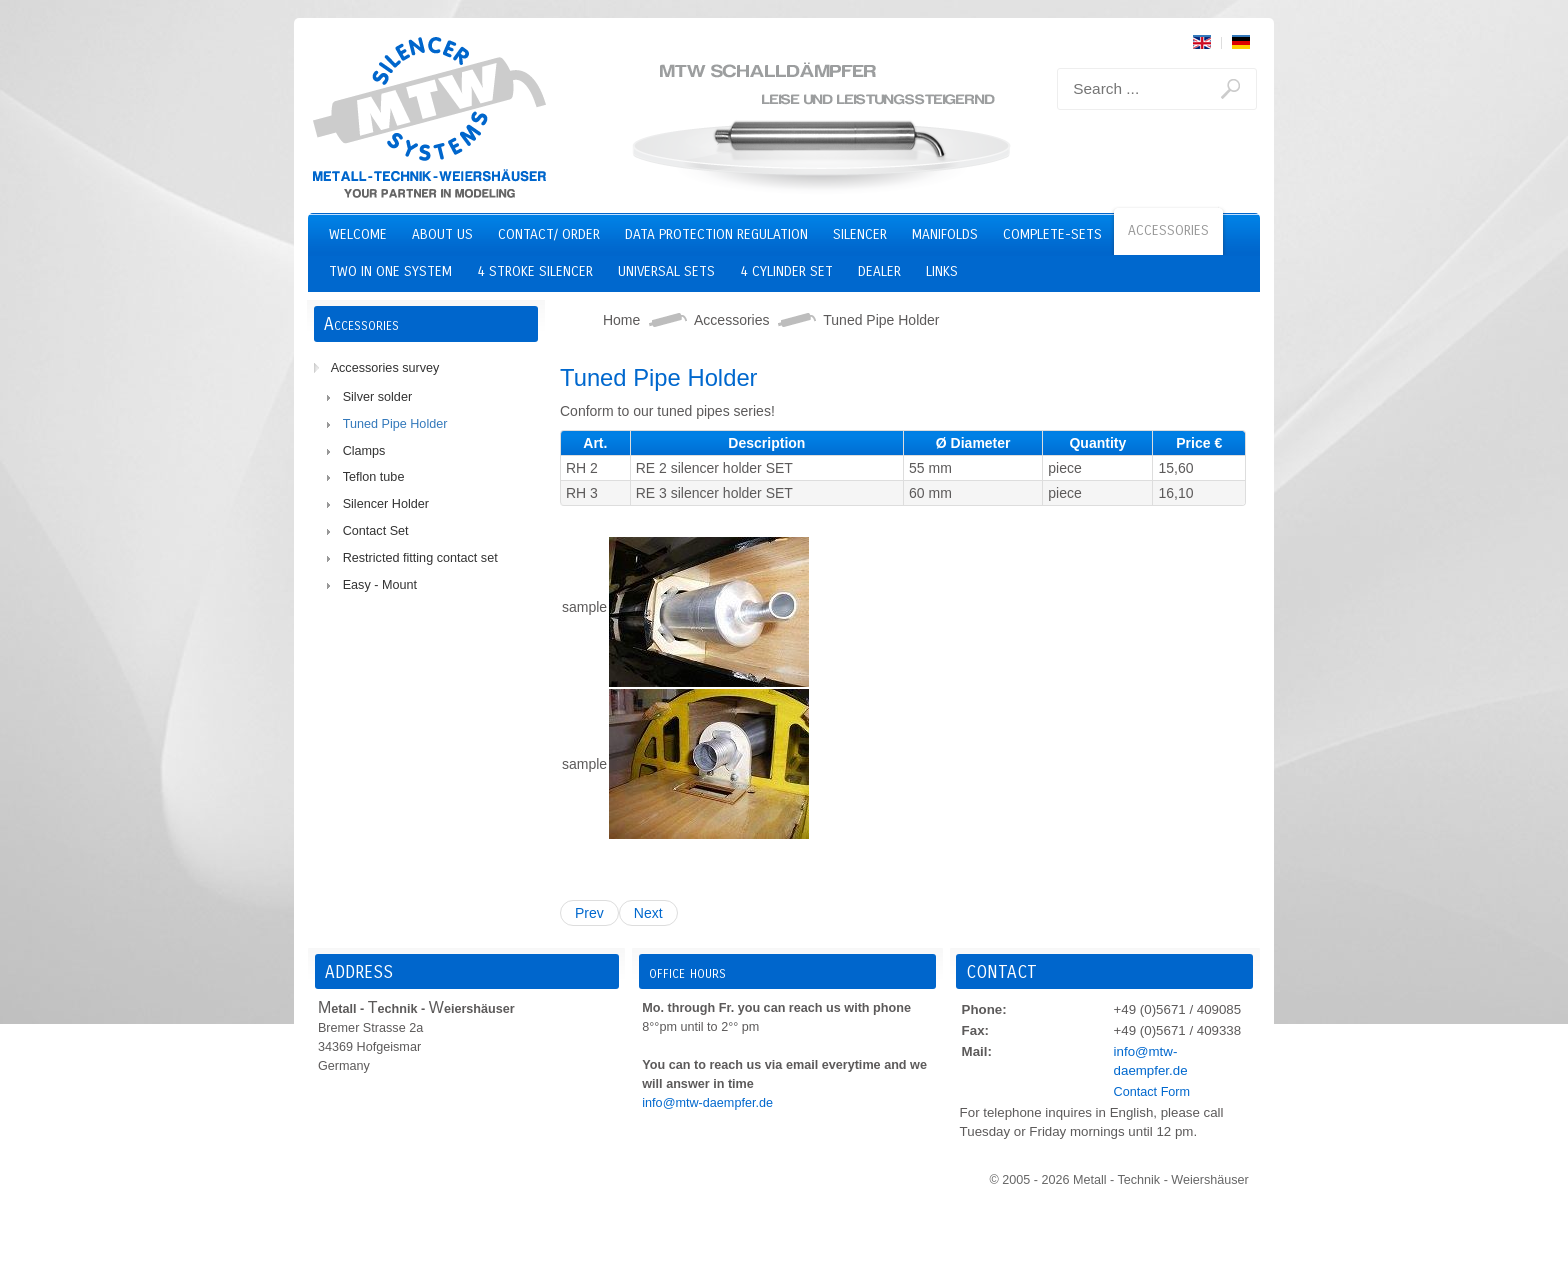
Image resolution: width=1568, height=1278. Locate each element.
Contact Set (376, 531)
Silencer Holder (386, 504)
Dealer (879, 271)
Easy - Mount (380, 585)
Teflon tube (374, 477)
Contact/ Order (549, 234)
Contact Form (1152, 1092)
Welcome (358, 234)
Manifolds (945, 234)
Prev (589, 913)
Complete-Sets (1052, 234)
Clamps (364, 451)
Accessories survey (385, 368)
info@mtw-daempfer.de (707, 1103)
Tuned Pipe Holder (395, 424)
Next (648, 913)
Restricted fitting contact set (420, 558)
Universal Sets (666, 271)
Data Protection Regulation (716, 234)
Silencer (860, 234)
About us (442, 234)
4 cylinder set (786, 271)
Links (942, 271)
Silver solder (377, 397)
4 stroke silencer (535, 271)
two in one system (390, 271)
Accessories (1168, 230)
